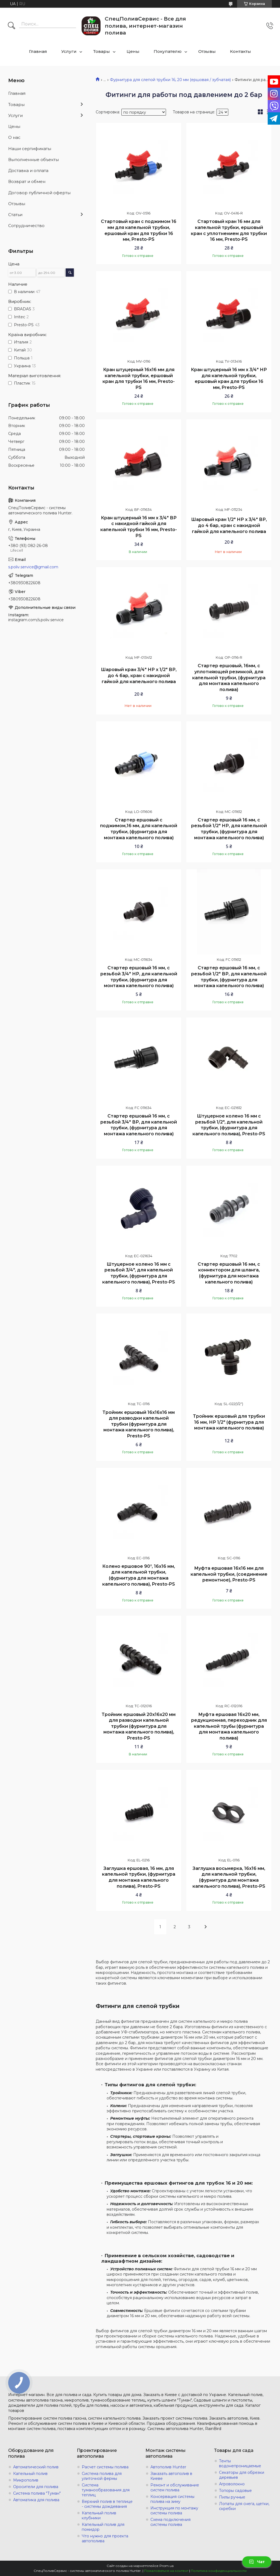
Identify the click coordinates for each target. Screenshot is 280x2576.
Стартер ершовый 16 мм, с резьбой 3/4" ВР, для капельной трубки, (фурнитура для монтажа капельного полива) (138, 1124)
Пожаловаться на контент (166, 2571)
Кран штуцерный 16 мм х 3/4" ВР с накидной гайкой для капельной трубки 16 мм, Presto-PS (138, 526)
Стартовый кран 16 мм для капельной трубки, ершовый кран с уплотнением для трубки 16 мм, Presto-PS (229, 230)
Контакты (240, 51)
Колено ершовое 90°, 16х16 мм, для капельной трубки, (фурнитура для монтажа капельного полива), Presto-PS (138, 1575)
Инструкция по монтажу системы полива (174, 2510)
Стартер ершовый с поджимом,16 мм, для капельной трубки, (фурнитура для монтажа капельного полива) (138, 828)
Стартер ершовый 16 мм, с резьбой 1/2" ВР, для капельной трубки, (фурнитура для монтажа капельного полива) (229, 976)
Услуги (69, 51)
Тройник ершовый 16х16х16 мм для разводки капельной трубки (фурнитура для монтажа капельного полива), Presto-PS (139, 1424)
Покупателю (168, 51)
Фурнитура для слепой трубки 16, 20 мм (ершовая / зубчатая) (170, 79)
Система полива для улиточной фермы (102, 2476)
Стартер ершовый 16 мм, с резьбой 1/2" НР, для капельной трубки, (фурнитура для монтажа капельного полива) (229, 828)
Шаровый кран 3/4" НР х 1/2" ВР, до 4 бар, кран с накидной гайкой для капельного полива (139, 675)
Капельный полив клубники (99, 2515)
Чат (257, 2561)
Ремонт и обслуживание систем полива (174, 2487)
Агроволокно (232, 2484)
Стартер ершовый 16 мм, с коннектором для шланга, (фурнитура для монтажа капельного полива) (229, 1273)
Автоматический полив (36, 2467)
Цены (133, 51)
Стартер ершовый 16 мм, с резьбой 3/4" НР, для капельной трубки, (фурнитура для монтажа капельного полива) (138, 976)
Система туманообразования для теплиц (106, 2490)
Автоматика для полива (36, 2499)
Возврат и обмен (26, 181)
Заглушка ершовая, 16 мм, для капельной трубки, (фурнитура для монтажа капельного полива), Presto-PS (138, 1877)
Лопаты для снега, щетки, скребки (244, 2506)
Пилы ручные (232, 2497)
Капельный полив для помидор (103, 2527)
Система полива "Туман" (37, 2493)
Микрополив (25, 2480)
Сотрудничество (26, 225)
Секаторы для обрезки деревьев (241, 2475)
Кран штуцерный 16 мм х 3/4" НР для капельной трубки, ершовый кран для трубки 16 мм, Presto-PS (229, 378)
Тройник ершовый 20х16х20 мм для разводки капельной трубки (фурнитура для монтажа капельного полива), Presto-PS (139, 1726)
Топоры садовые (235, 2490)
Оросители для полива (35, 2486)
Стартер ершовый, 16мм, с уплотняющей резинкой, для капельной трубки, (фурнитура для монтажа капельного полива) (229, 677)
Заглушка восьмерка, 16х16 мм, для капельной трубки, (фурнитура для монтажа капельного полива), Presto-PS (228, 1877)
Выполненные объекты (33, 159)
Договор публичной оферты (39, 192)
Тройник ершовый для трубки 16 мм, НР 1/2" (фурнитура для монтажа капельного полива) (229, 1422)
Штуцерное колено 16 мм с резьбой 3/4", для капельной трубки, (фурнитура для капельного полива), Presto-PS (138, 1273)
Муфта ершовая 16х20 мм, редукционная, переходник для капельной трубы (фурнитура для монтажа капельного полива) (229, 1726)
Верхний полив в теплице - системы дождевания (107, 2504)
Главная (38, 51)
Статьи (15, 214)
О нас (14, 137)
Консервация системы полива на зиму (172, 2499)
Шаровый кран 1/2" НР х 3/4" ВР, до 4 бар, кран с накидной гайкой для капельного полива (229, 525)
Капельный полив (30, 2473)
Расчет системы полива (105, 2467)
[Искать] (11, 26)
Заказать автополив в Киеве (171, 2476)
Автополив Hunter (168, 2467)
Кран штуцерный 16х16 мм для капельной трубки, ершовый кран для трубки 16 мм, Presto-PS (139, 378)
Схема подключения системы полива (170, 2522)
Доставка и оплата (28, 170)
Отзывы (207, 51)
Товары (101, 51)
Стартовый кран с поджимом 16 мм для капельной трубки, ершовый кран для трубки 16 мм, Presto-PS (138, 230)
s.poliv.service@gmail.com (33, 567)
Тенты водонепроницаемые (240, 2463)
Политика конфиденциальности (219, 2571)
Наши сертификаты (29, 148)
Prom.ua (166, 2566)
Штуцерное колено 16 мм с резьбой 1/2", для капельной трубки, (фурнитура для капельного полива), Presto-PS (228, 1124)
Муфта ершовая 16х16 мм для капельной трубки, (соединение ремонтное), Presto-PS (229, 1574)
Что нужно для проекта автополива (105, 2538)
